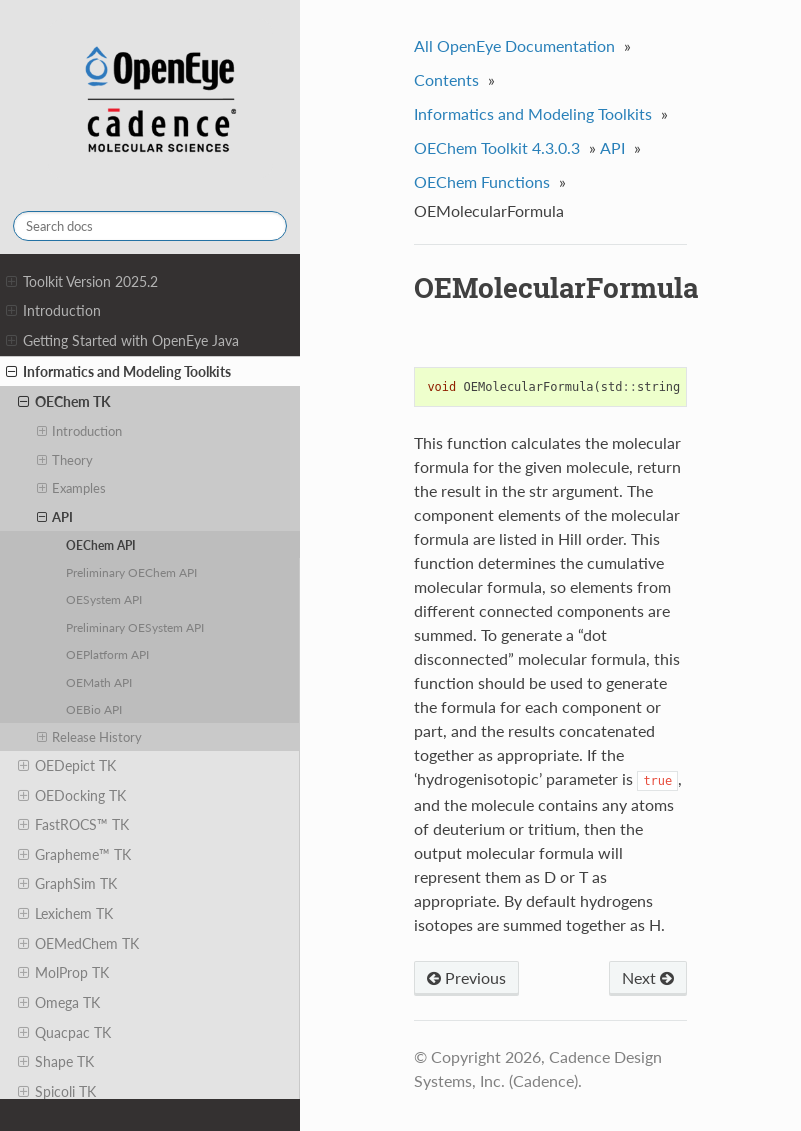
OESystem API (104, 599)
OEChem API (101, 545)
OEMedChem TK (78, 944)
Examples (72, 488)
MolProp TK (63, 973)
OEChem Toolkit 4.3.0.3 (497, 147)
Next (648, 977)
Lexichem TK (65, 914)
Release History (90, 737)
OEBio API (94, 709)
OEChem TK (64, 402)
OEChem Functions (482, 181)
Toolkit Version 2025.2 (82, 282)
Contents (446, 79)
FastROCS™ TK (73, 825)
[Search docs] (150, 226)
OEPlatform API (107, 654)
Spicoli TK (57, 1092)
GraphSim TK (67, 884)
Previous (466, 977)
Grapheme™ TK (74, 855)
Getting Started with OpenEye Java (122, 341)
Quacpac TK (64, 1033)
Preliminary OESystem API (135, 627)
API (55, 517)
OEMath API (99, 682)
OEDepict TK (67, 766)
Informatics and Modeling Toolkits (118, 372)
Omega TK (59, 1003)
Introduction (53, 311)
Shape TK (56, 1062)
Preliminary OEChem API (131, 572)
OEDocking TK (72, 796)
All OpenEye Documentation (514, 45)
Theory (65, 460)
